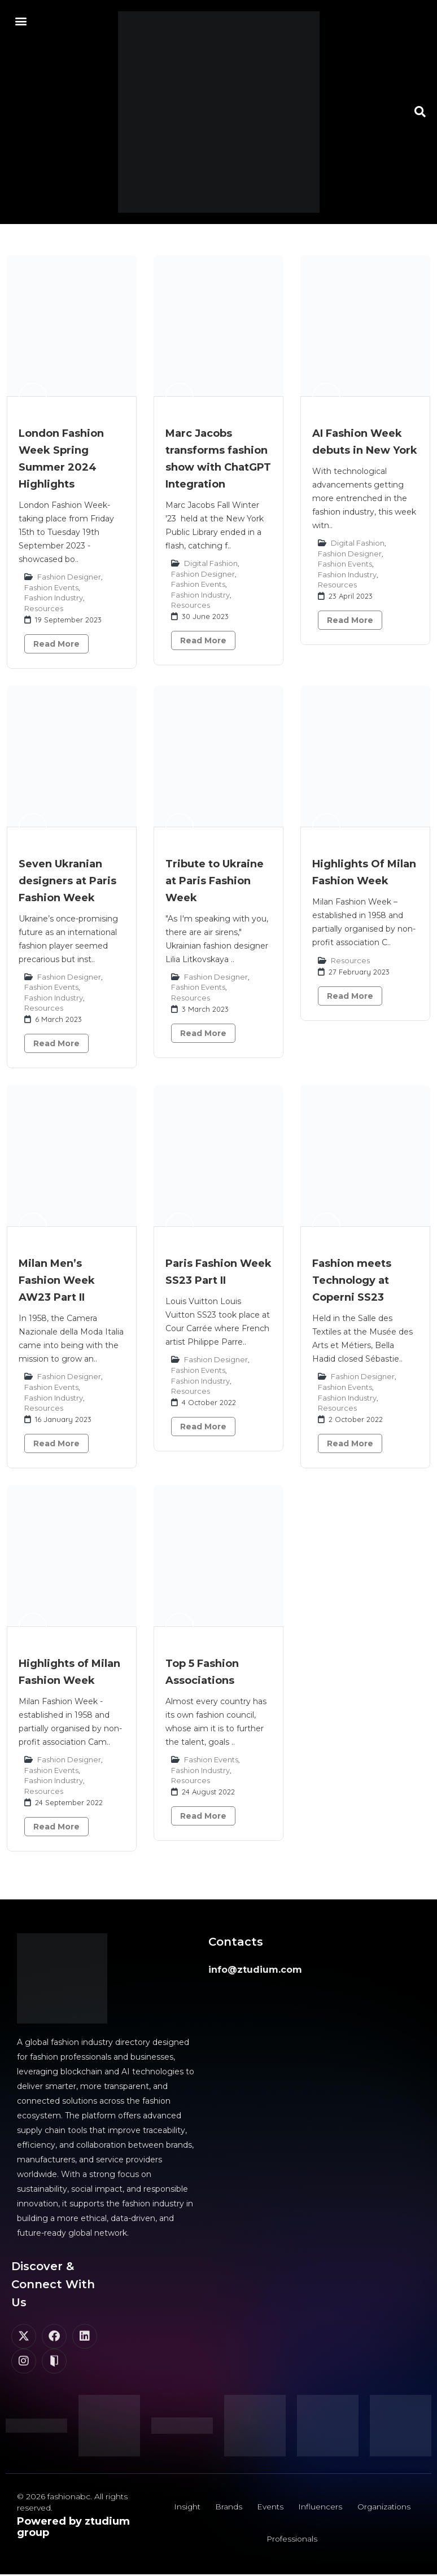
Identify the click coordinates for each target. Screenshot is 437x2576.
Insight (184, 2508)
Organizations (386, 2508)
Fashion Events (51, 587)
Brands (227, 2508)
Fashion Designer (69, 576)
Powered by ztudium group (73, 2527)
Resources (43, 608)
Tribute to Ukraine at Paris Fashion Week (214, 881)
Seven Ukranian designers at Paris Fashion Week (67, 881)
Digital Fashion (211, 563)
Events (270, 2508)
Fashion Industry (53, 597)
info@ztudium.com (255, 1969)
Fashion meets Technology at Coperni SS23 (351, 1280)
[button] (20, 20)
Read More (56, 644)
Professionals (292, 2541)
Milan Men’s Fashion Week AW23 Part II (57, 1280)
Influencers (321, 2508)
